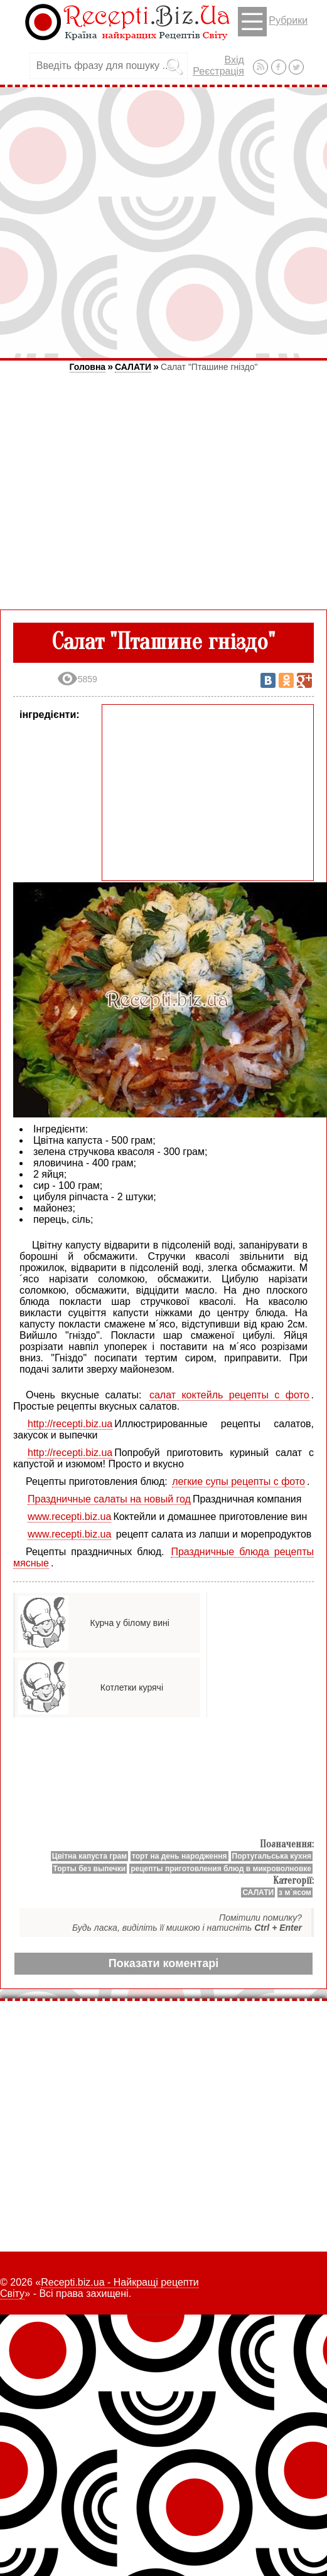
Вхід (234, 60)
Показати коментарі (163, 1963)
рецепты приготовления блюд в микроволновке (221, 1868)
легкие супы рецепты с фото (238, 1481)
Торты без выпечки (89, 1868)
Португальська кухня (271, 1856)
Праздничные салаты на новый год (109, 1499)
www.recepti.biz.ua (69, 1516)
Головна (88, 367)
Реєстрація (218, 71)
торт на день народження (179, 1856)
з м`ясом (295, 1892)
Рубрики (273, 21)
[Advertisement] (163, 222)
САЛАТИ (133, 367)
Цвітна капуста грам (89, 1856)
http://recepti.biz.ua (70, 1423)
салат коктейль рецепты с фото (229, 1395)
